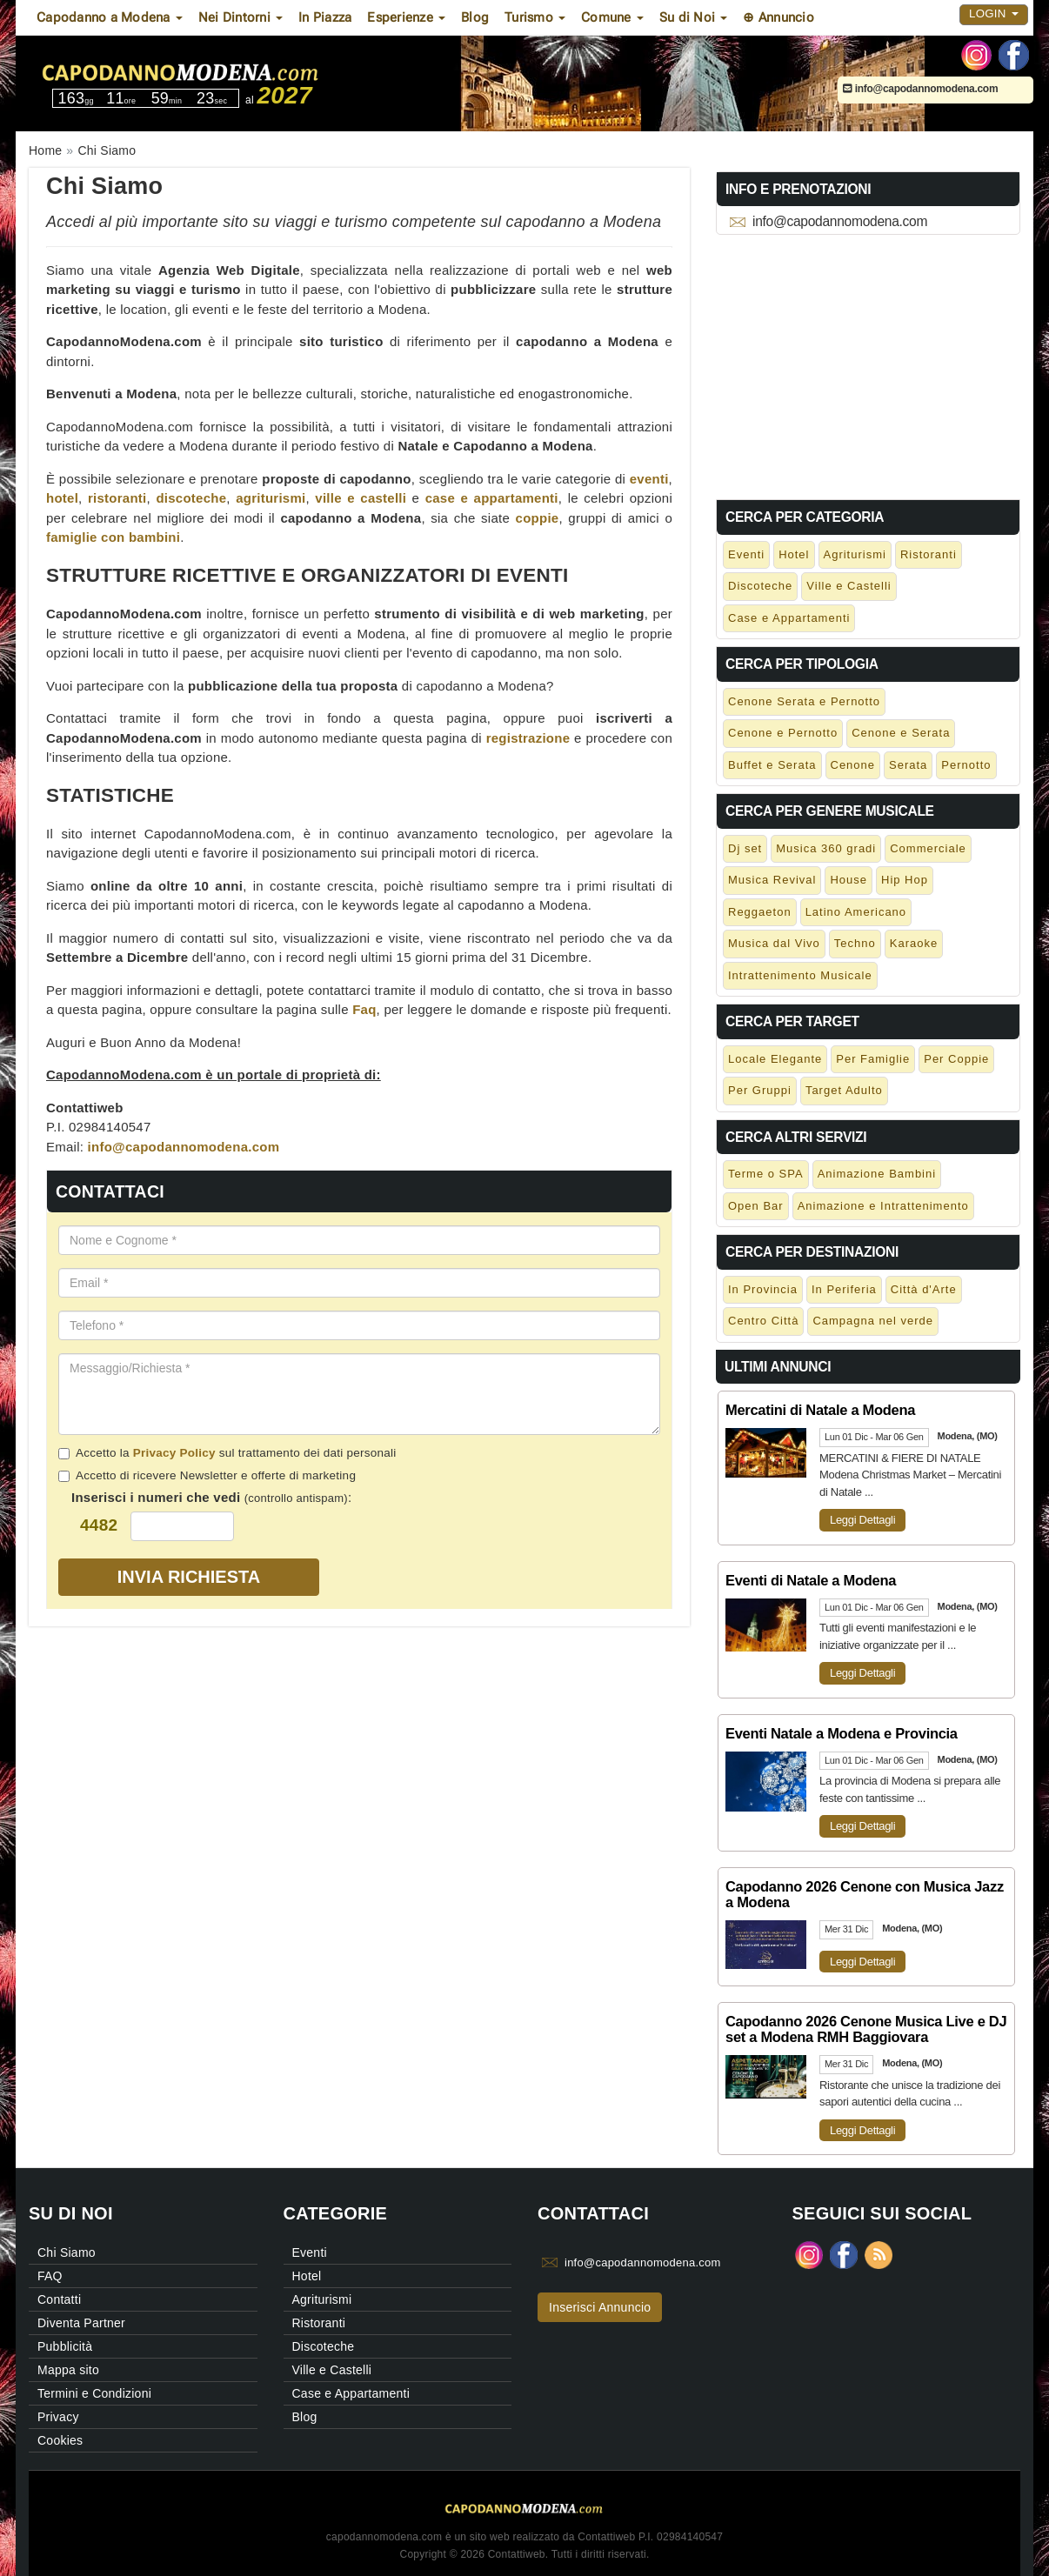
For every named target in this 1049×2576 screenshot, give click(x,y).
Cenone (853, 764)
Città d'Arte (924, 1289)
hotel (62, 498)
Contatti (59, 2299)
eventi (649, 478)
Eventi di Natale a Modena (810, 1580)
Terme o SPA (766, 1173)
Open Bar (756, 1205)
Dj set (745, 848)
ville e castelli (360, 498)
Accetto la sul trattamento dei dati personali (227, 1452)
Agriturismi (855, 554)
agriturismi (270, 498)
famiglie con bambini (113, 537)
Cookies (60, 2440)
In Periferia (844, 1289)
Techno (855, 943)
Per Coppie (956, 1058)
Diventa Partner (81, 2323)
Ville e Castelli (848, 585)
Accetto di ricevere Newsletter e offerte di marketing (207, 1475)
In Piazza (324, 17)
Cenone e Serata (901, 732)
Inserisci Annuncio (600, 2307)
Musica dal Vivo (774, 943)
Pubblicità (64, 2346)
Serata (908, 764)
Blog (475, 17)
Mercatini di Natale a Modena (820, 1410)
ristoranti (117, 498)
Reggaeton (760, 911)
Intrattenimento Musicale (800, 975)
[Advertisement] (868, 363)
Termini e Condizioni (94, 2393)
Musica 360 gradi (826, 848)
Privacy (58, 2417)
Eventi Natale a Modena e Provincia (841, 1733)
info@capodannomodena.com (920, 89)
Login (994, 13)
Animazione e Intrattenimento (883, 1205)
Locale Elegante (775, 1058)
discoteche (191, 498)
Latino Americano (855, 911)
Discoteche (760, 585)
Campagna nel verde (872, 1320)
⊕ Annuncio (778, 17)
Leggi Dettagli (862, 1519)
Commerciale (928, 848)
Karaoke (914, 943)
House (848, 879)
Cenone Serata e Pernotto (804, 701)
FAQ (50, 2276)
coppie (537, 518)
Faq (364, 1009)
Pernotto (966, 764)
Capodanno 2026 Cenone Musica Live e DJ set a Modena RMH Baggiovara (865, 2029)
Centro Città (763, 1320)
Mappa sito (68, 2370)
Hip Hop (904, 879)
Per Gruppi (760, 1090)
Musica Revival (772, 879)
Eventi (746, 554)
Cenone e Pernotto (783, 732)
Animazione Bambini (877, 1173)
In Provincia (763, 1289)
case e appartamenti (491, 498)
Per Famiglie (873, 1058)
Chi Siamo (66, 2252)
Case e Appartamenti (789, 617)
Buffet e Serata (772, 764)
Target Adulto (844, 1090)
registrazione (528, 738)
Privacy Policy (174, 1452)
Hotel (793, 554)
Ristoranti (928, 554)
